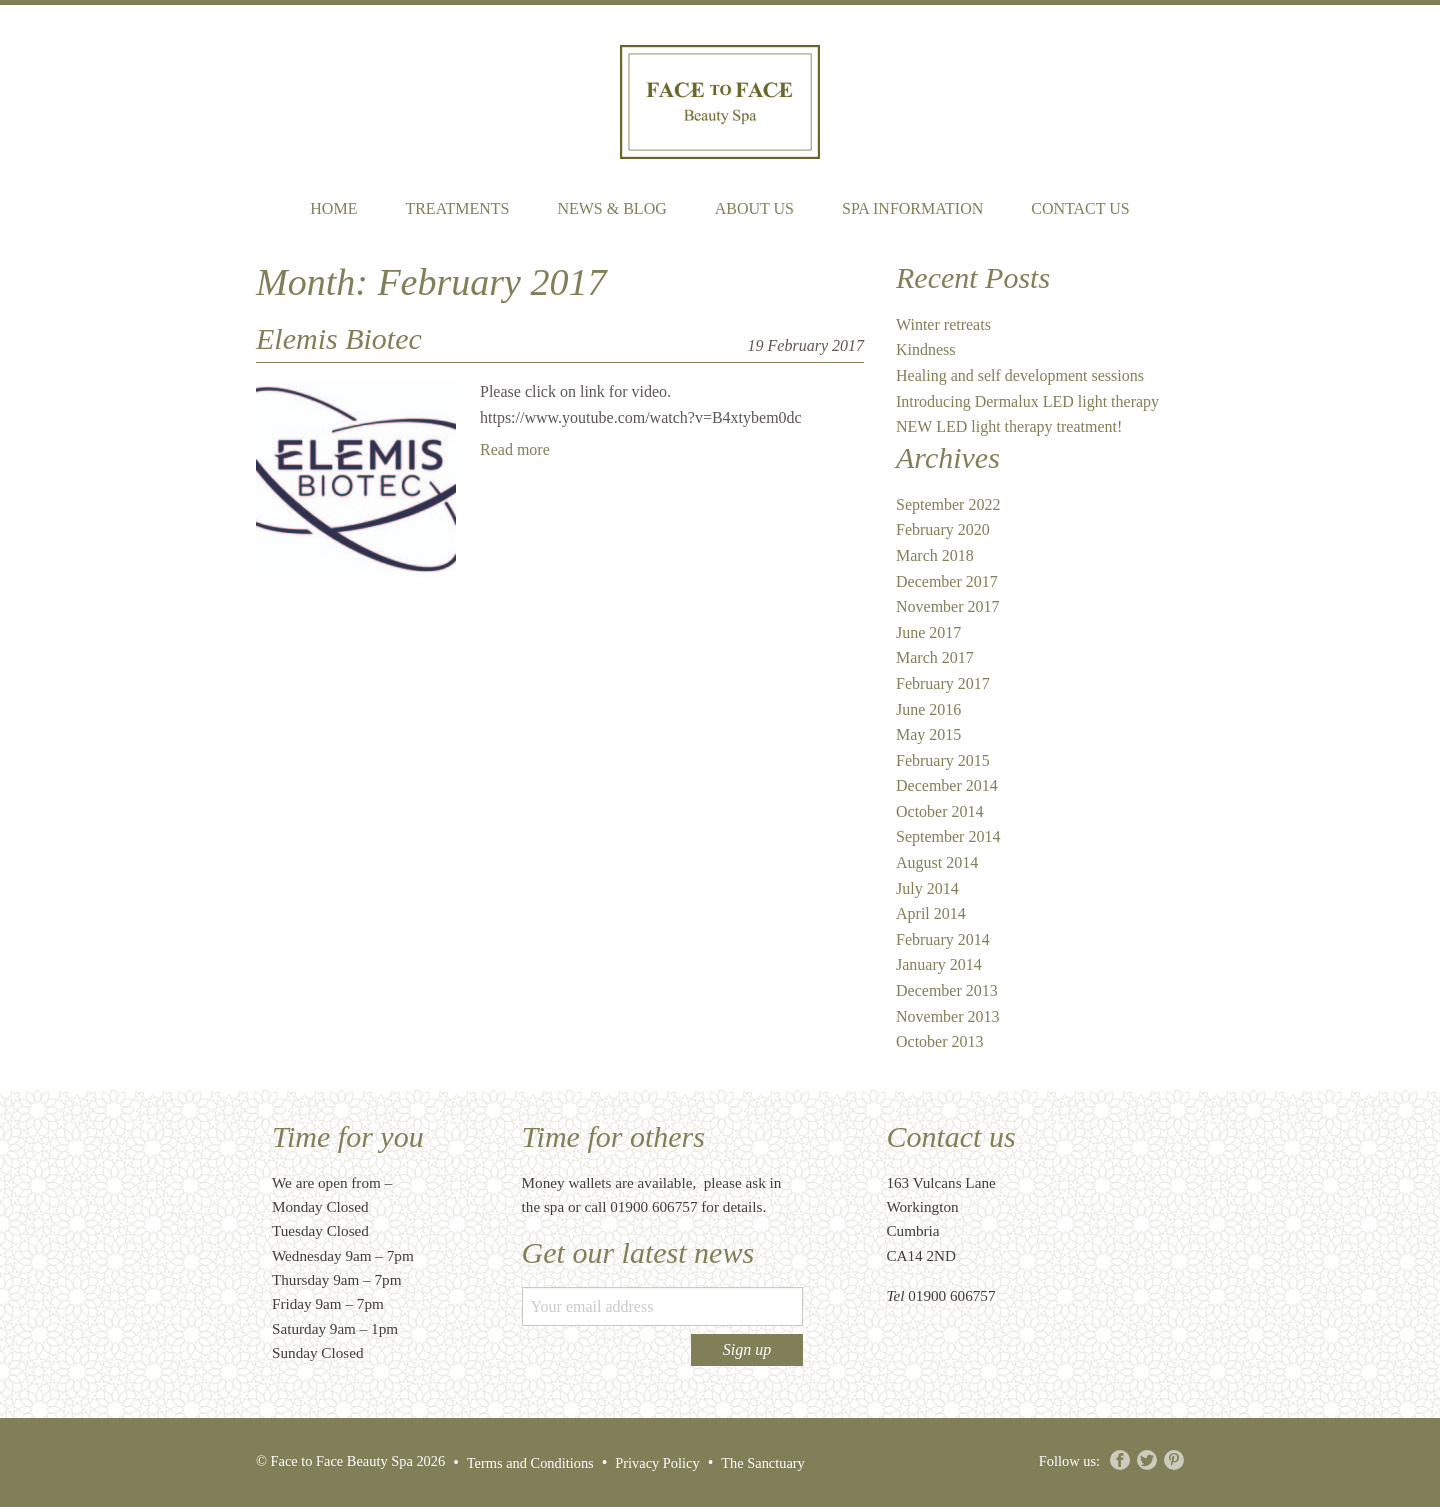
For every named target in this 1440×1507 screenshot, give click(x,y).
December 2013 (947, 990)
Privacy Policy (657, 1463)
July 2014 (927, 888)
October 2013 (940, 1041)
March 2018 (935, 555)
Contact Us (1080, 208)
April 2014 (931, 913)
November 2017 (948, 606)
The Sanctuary (763, 1463)
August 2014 (937, 862)
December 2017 (947, 581)
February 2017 (943, 683)
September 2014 (948, 836)
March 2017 (935, 657)
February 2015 (943, 760)
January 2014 (939, 964)
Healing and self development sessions (1020, 375)
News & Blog (611, 208)
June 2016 (928, 709)
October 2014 (940, 811)
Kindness (926, 349)
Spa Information (912, 208)
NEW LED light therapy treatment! (1009, 426)
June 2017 (928, 632)
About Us (754, 208)
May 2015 (928, 734)
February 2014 (943, 939)
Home (333, 208)
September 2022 (948, 504)
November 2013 (948, 1016)
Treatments (457, 208)
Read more (515, 449)
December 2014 (947, 785)
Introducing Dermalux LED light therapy (1027, 401)
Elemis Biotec (339, 338)
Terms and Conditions (530, 1463)
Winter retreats (943, 324)
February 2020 (943, 529)
